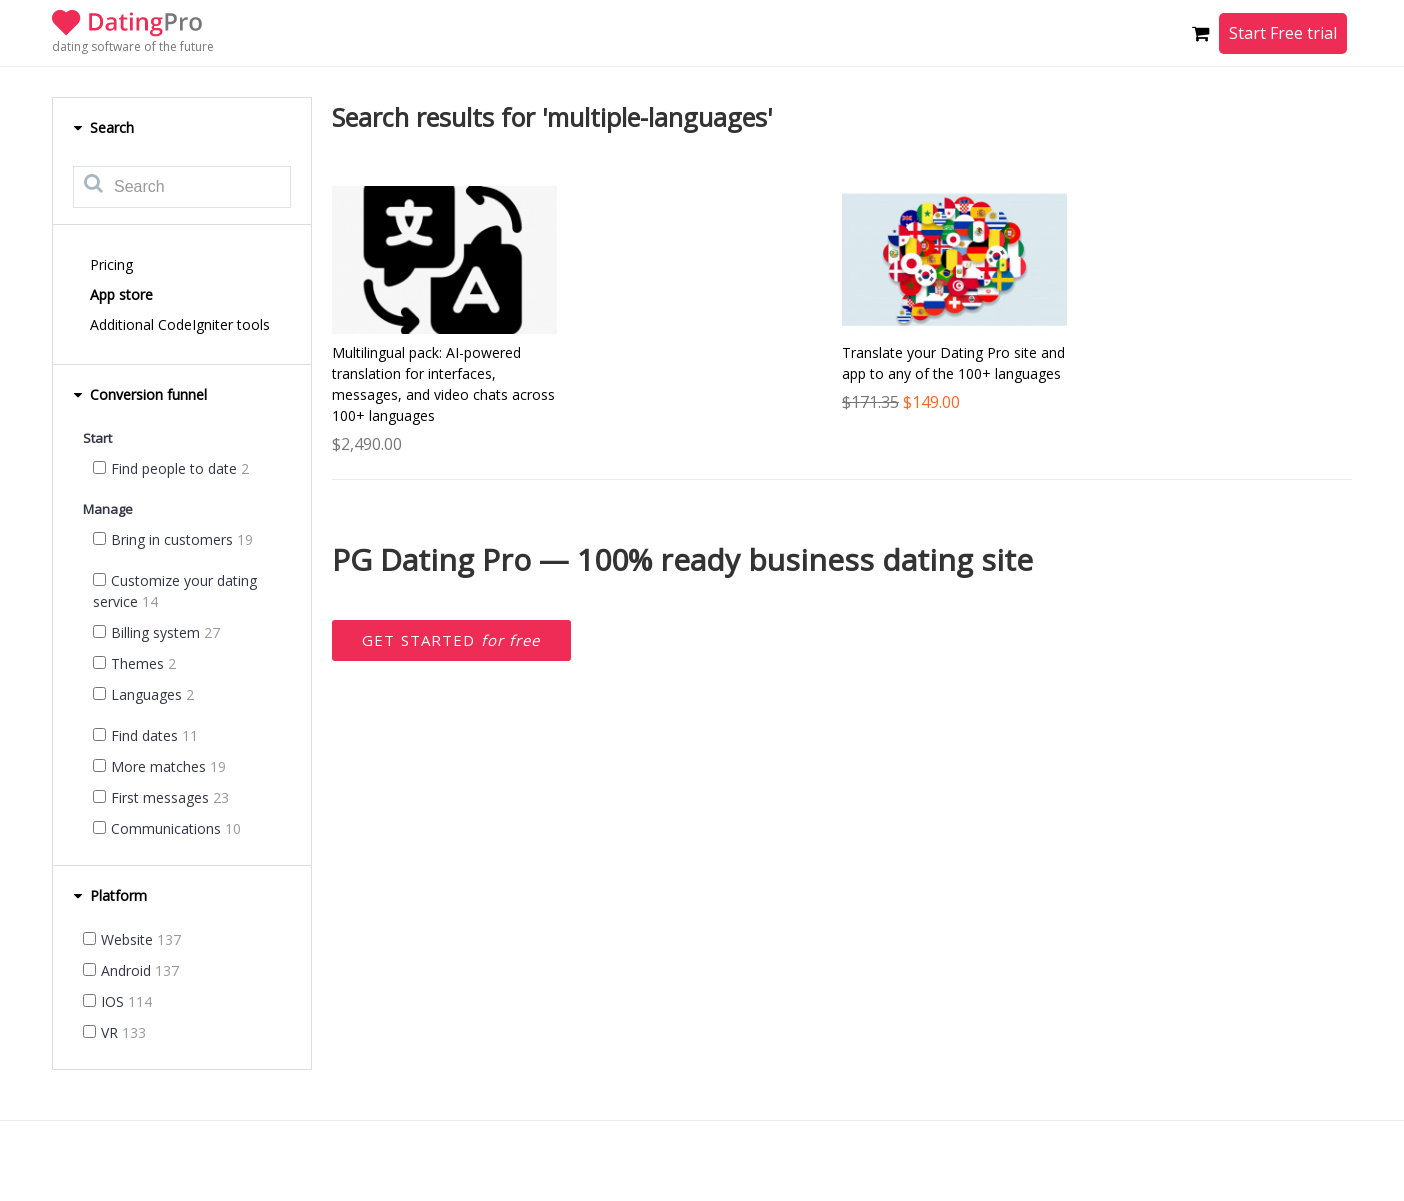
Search (103, 127)
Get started (451, 640)
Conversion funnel (140, 394)
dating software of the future (133, 46)
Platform (110, 895)
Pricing (111, 264)
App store (121, 294)
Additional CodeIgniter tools (180, 324)
